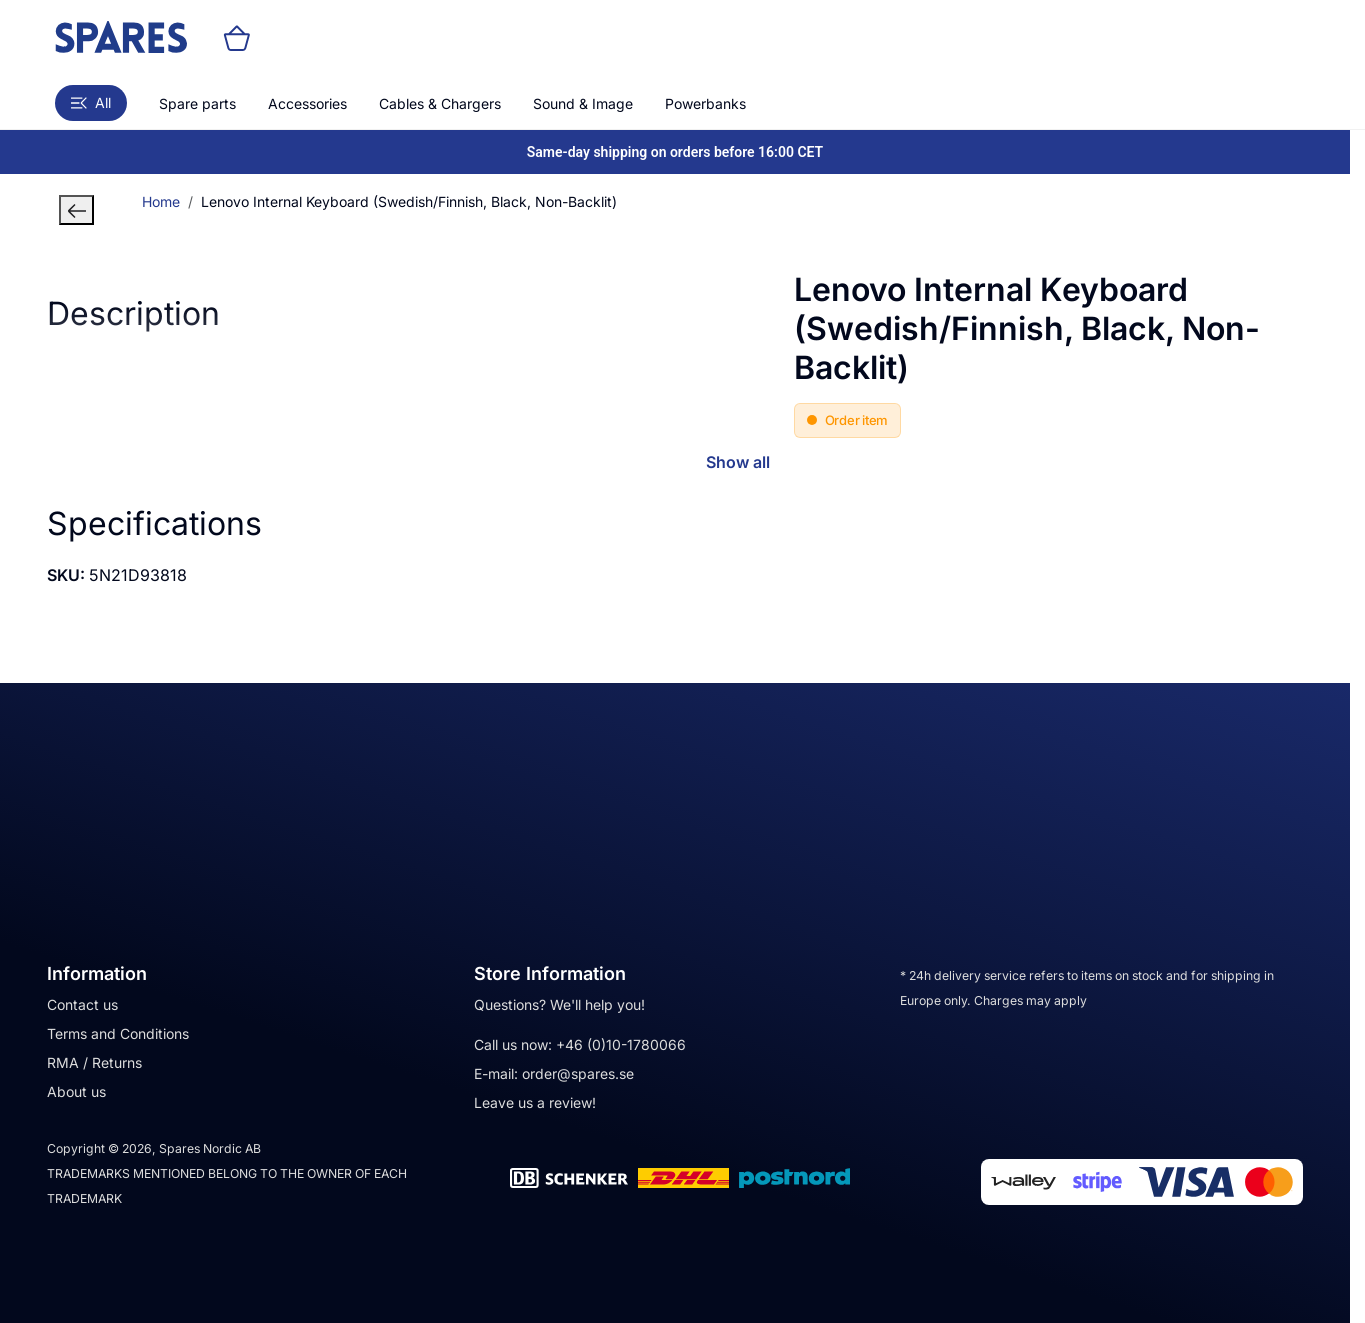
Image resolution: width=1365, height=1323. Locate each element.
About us (76, 1091)
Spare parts (197, 103)
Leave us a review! (535, 1102)
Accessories (307, 103)
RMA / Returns (94, 1062)
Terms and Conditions (118, 1033)
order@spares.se (578, 1073)
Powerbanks (705, 103)
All (91, 102)
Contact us (82, 1004)
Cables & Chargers (440, 103)
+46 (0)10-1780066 (621, 1044)
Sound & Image (583, 103)
